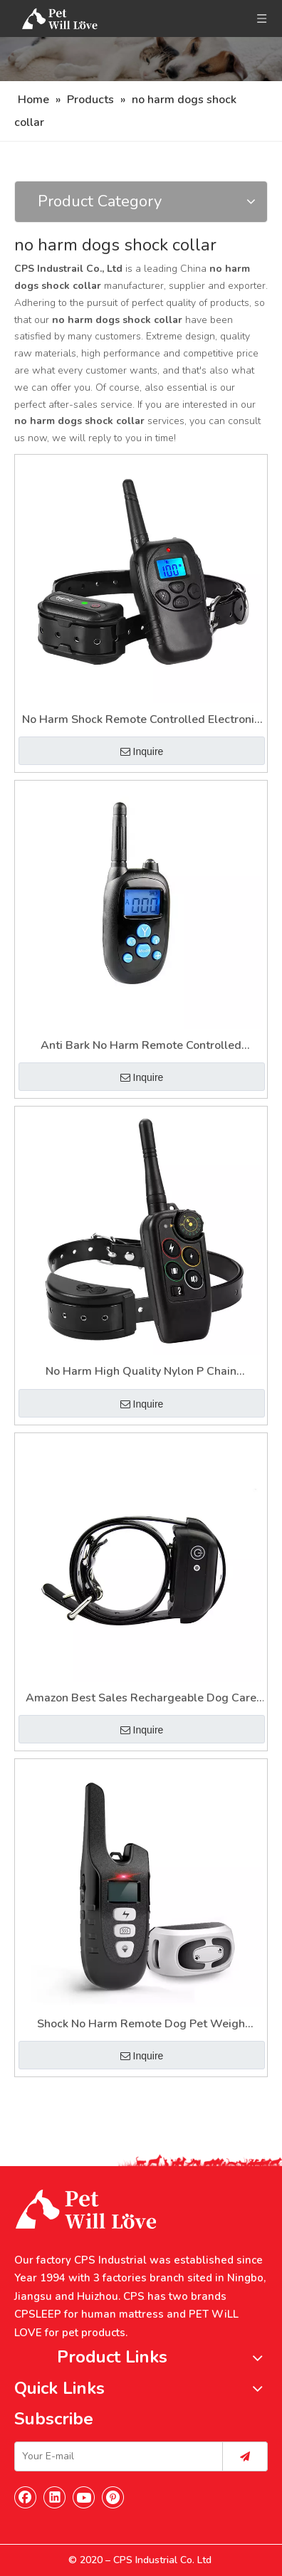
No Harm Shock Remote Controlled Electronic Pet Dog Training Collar (141, 720)
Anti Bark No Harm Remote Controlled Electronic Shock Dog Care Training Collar (141, 1046)
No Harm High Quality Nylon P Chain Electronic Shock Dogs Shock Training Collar (141, 1372)
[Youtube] (84, 2497)
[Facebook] (25, 2497)
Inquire (142, 751)
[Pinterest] (113, 2497)
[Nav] (141, 59)
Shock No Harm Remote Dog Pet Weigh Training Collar (141, 2025)
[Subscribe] (245, 2456)
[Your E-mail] (115, 2456)
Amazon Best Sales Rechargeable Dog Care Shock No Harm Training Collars (141, 1699)
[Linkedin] (54, 2497)
